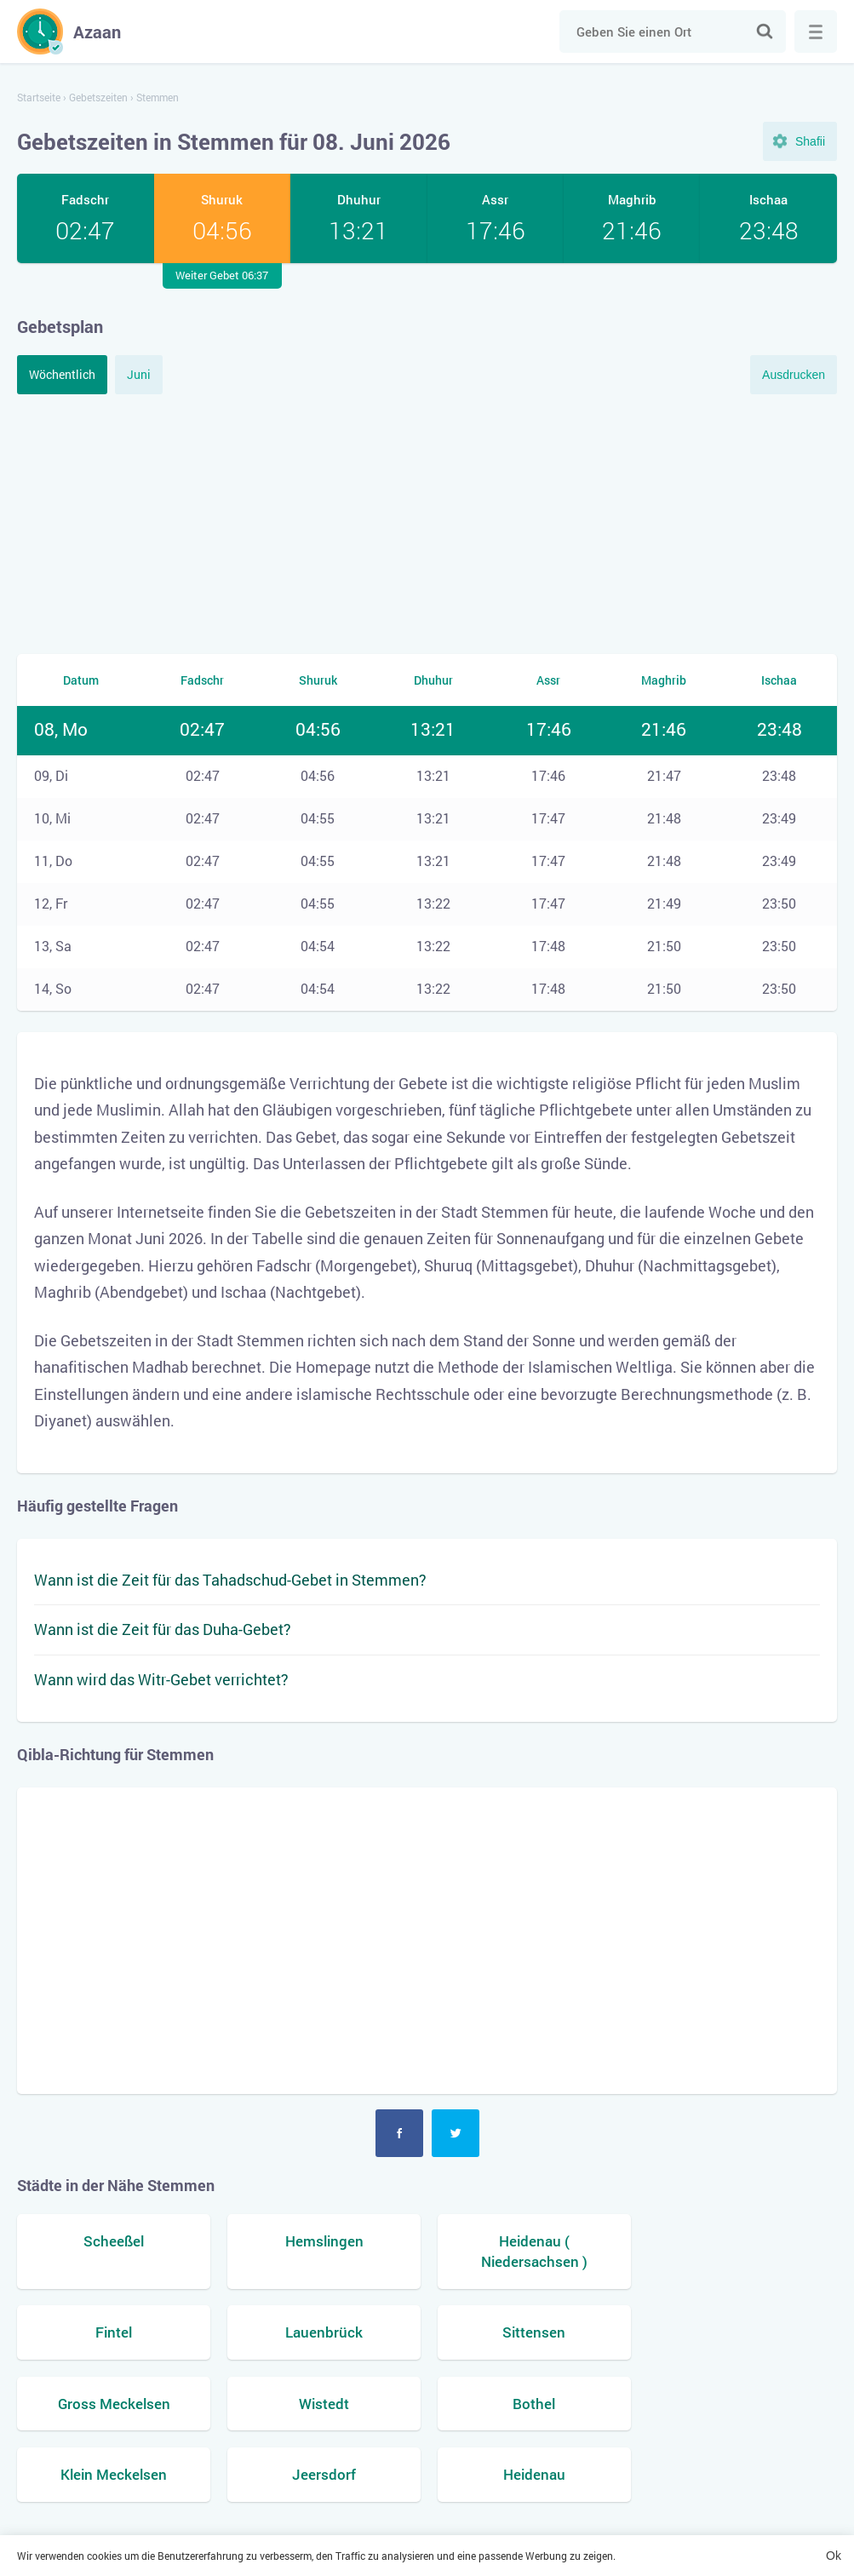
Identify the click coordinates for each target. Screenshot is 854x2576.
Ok (833, 2555)
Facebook (399, 2133)
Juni (139, 374)
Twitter (455, 2133)
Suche (764, 31)
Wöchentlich (62, 374)
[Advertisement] (427, 522)
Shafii (810, 141)
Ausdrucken (793, 375)
